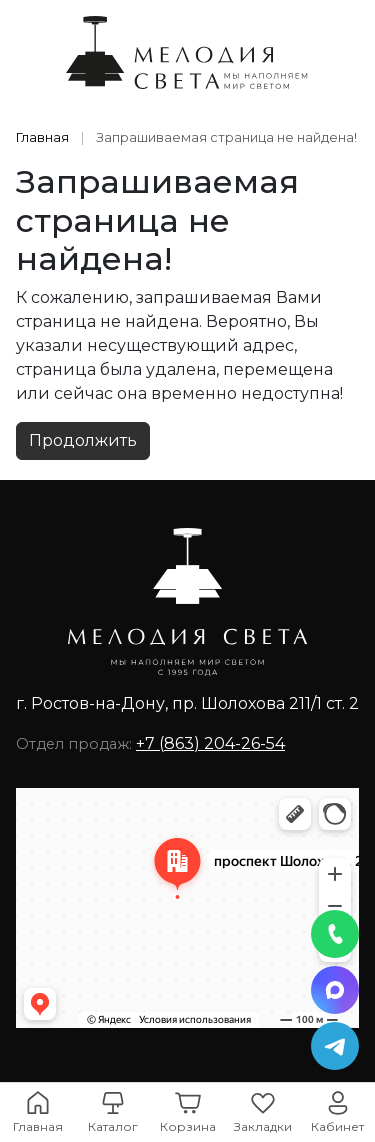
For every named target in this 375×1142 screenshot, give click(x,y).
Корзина (188, 1126)
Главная (42, 137)
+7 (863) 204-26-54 (210, 743)
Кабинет (337, 1126)
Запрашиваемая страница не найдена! (226, 137)
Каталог (113, 1126)
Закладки (263, 1126)
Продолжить (83, 440)
